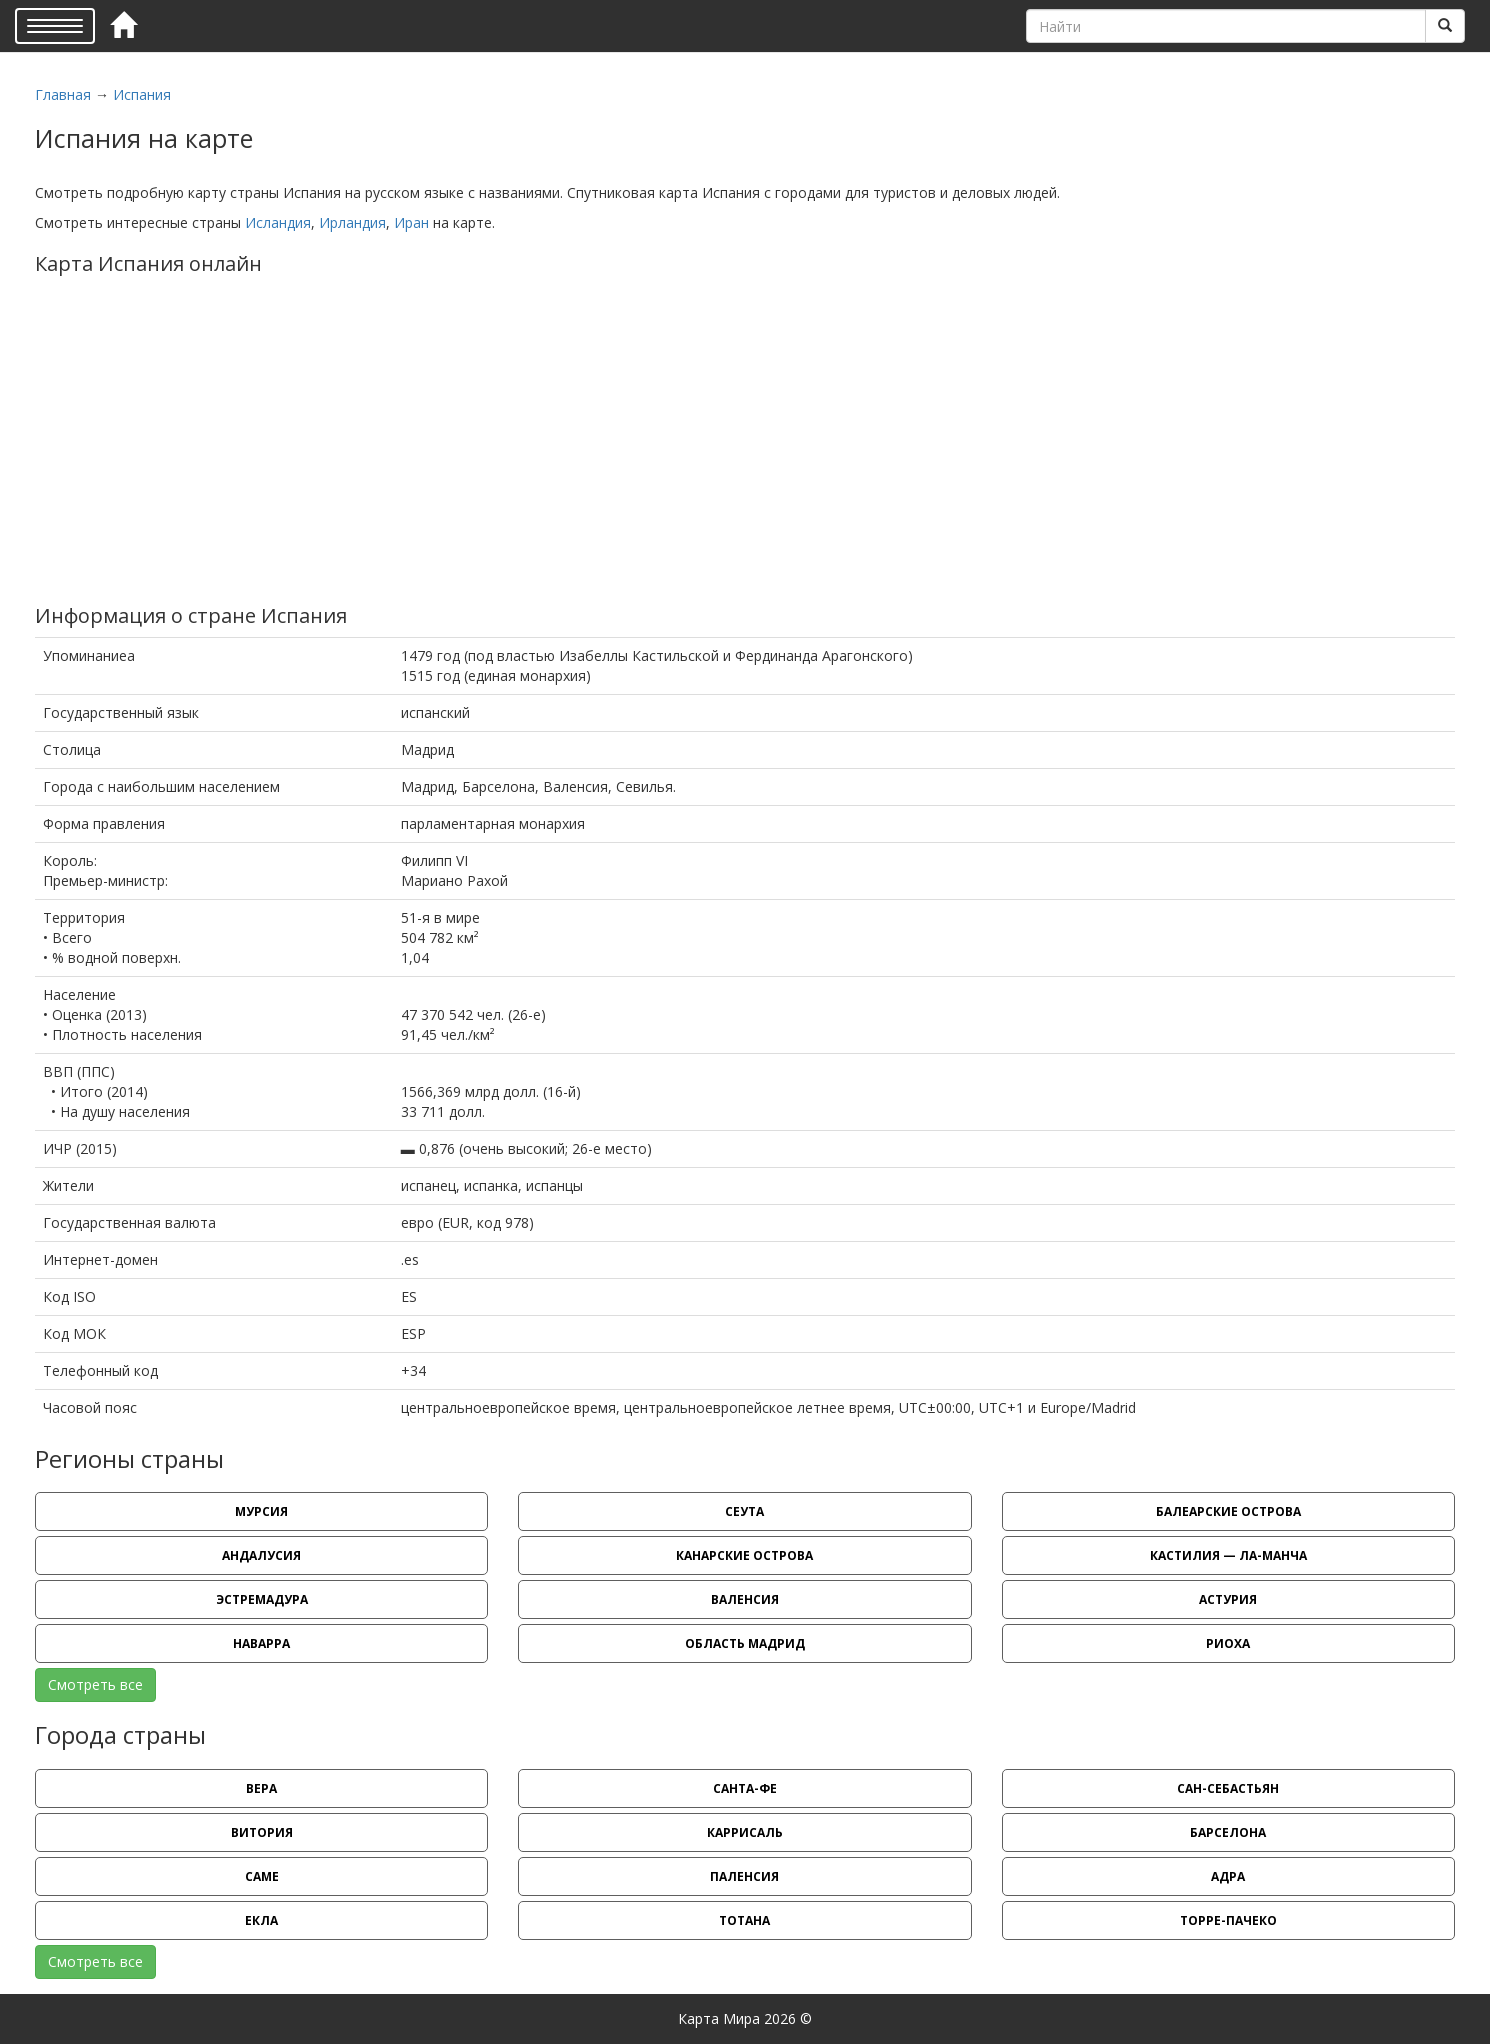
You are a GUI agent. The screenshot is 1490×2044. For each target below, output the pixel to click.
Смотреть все (95, 1684)
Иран (411, 222)
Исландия (278, 222)
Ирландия (352, 222)
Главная (63, 94)
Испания (142, 94)
